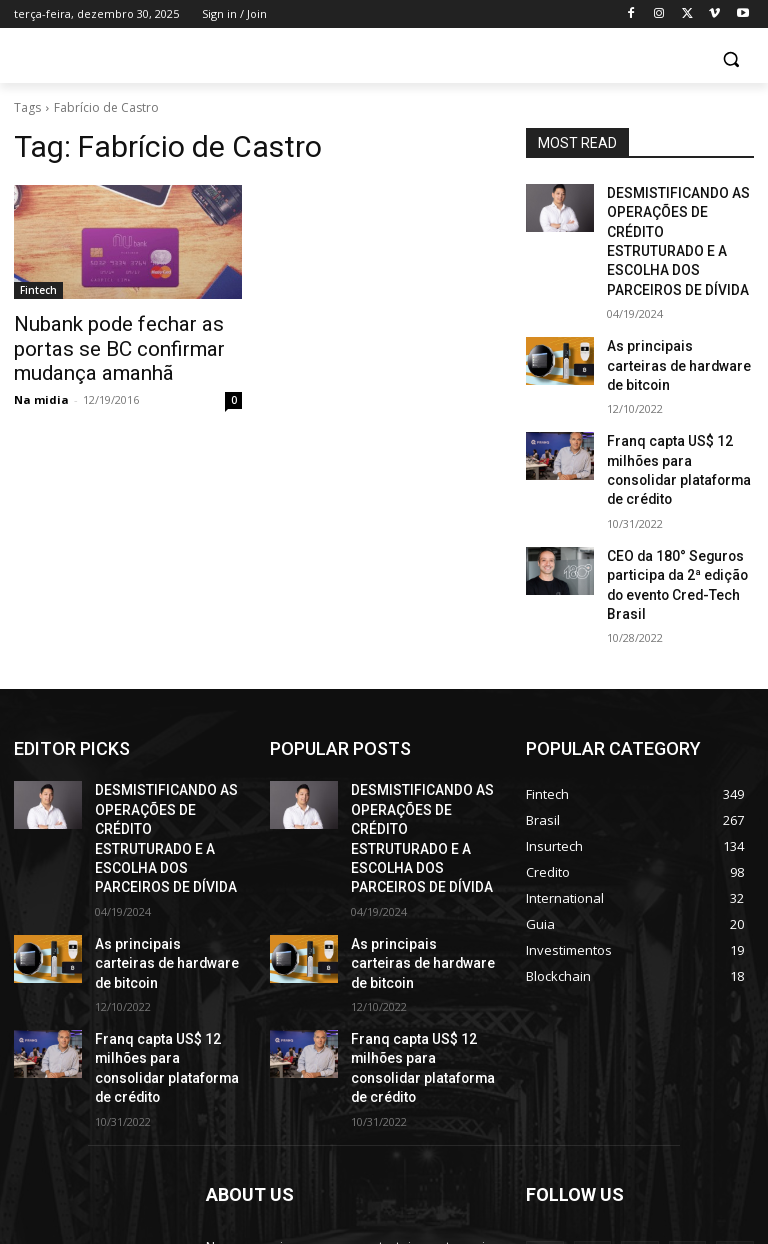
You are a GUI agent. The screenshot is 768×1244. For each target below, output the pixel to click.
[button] (730, 59)
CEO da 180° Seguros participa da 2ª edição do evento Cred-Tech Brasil (676, 488)
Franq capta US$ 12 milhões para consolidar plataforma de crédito (674, 400)
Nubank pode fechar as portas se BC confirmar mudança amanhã (126, 345)
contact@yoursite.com (343, 1154)
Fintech (38, 290)
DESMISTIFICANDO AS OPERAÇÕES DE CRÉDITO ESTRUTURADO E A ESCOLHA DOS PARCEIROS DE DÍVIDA (679, 225)
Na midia (41, 391)
